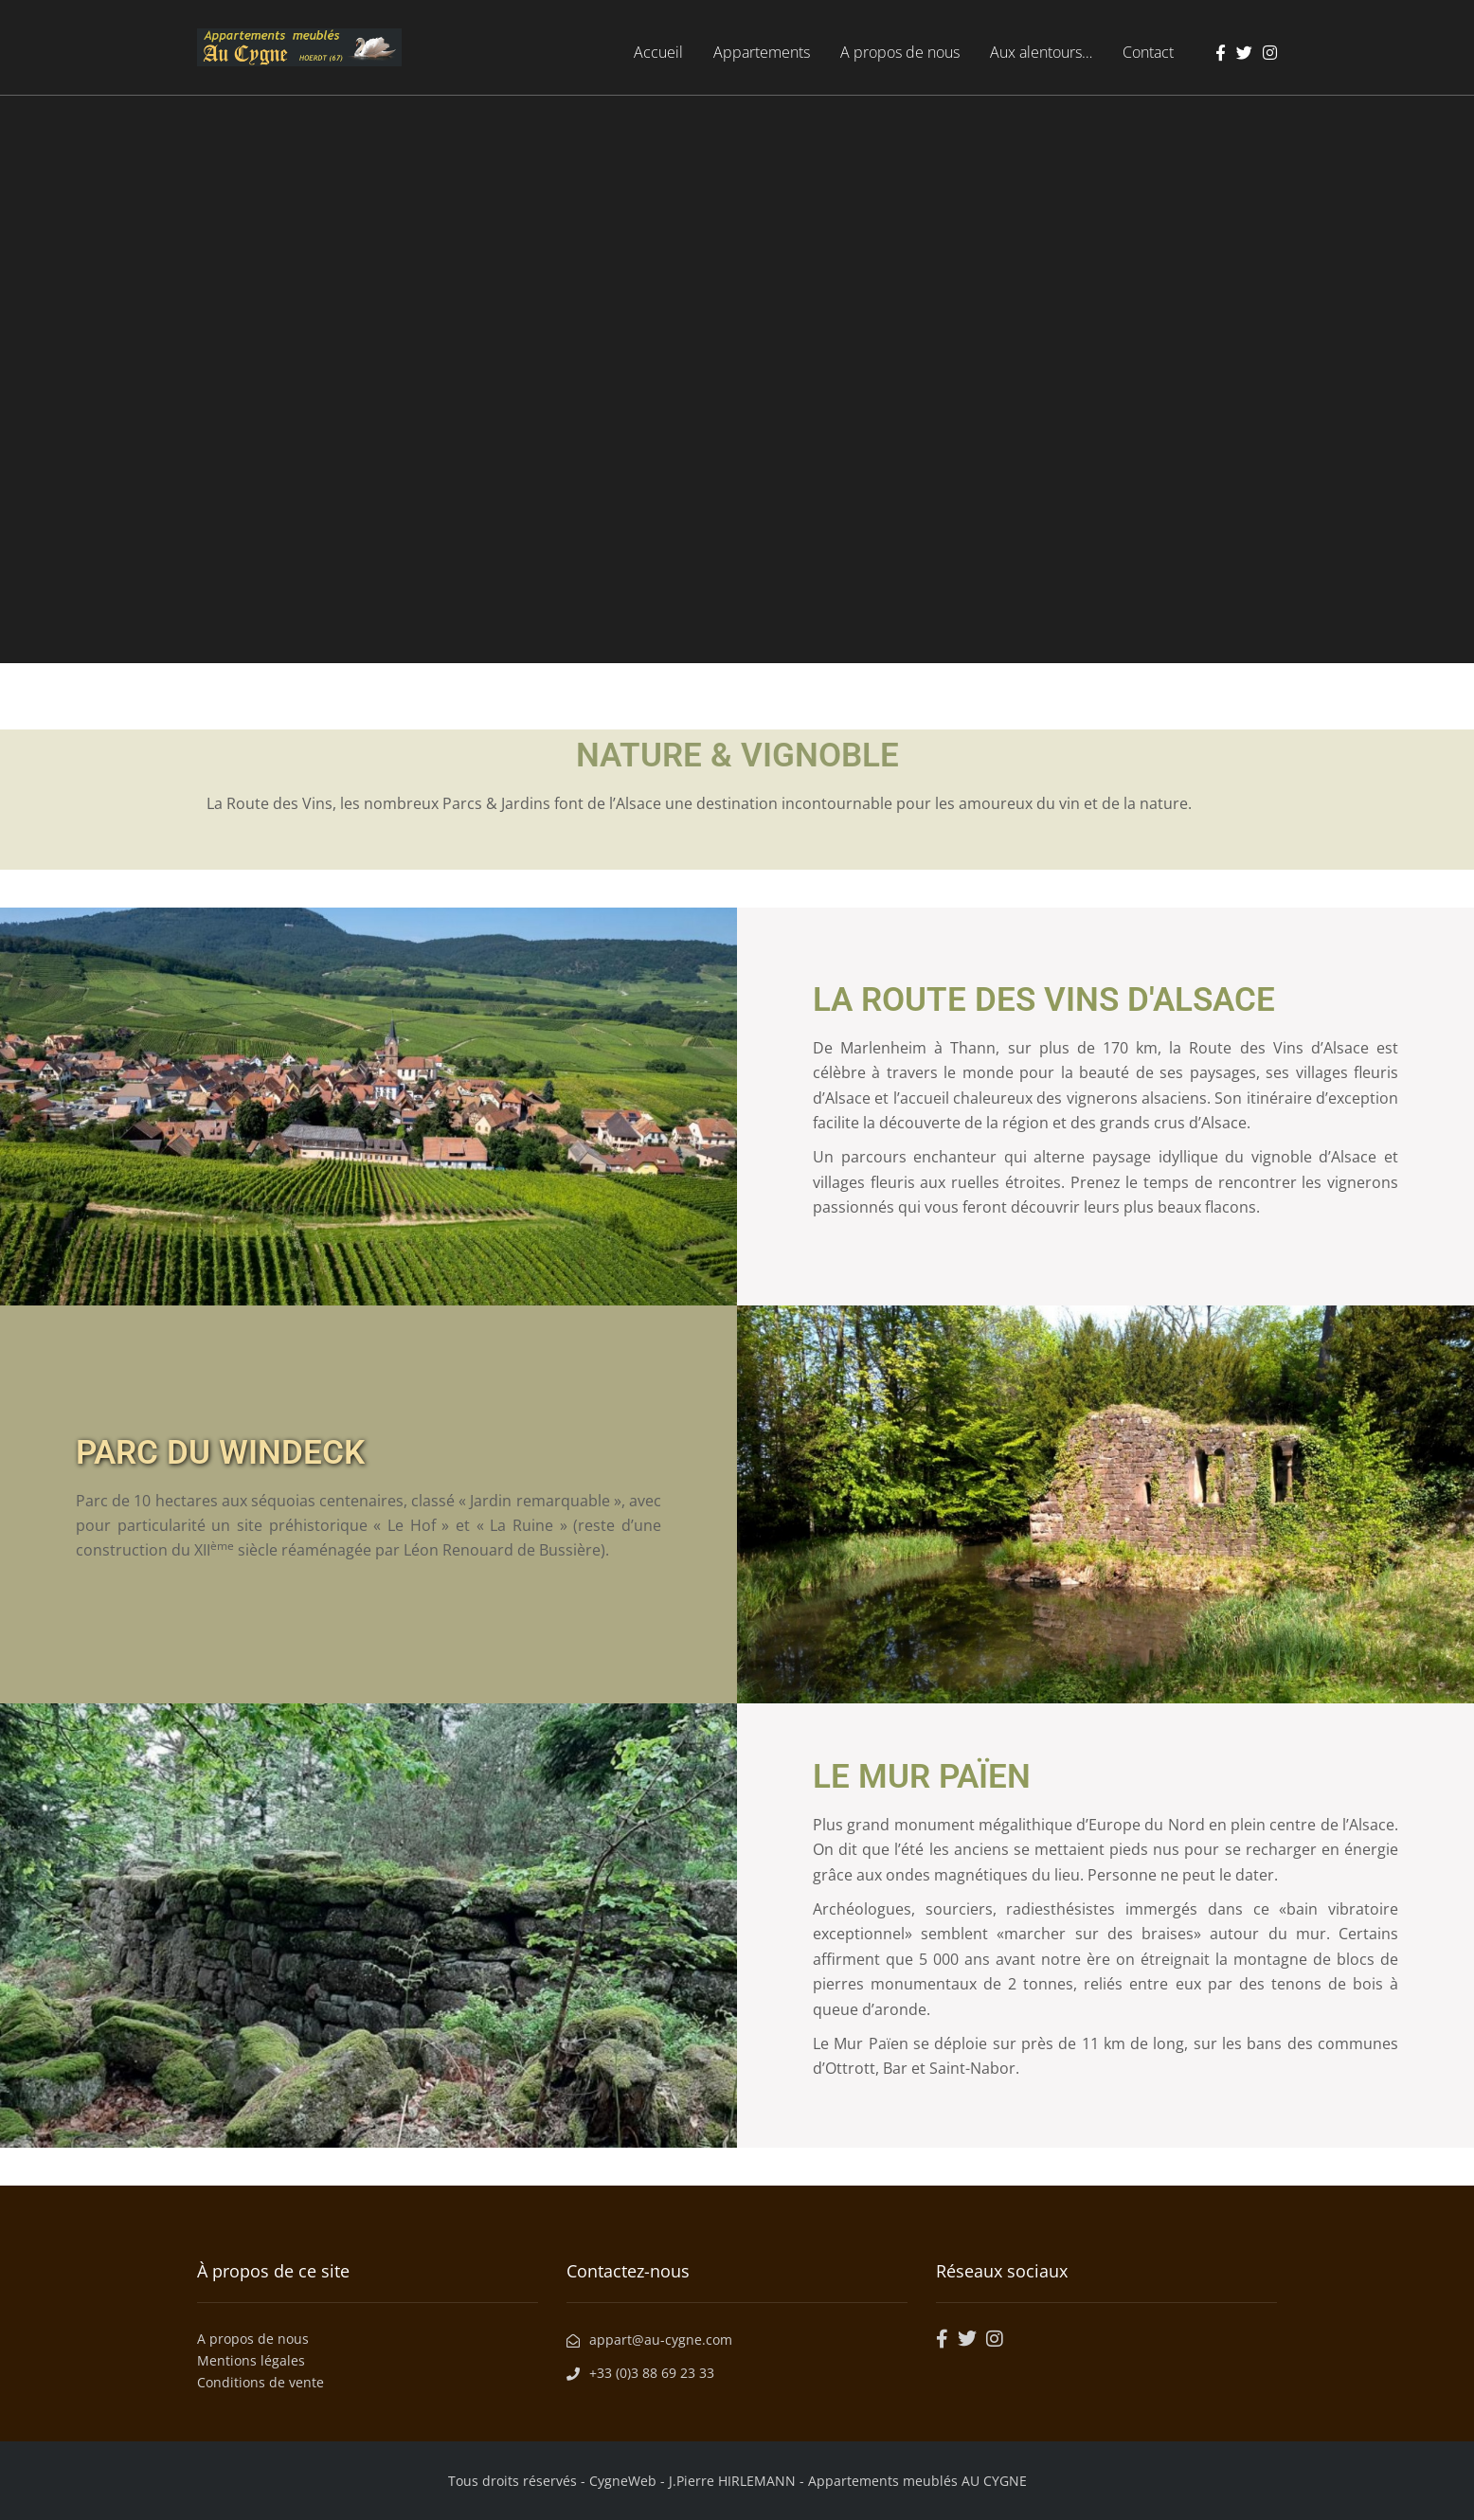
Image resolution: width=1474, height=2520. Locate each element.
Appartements (761, 52)
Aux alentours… (1041, 52)
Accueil (658, 52)
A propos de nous (900, 52)
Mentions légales (251, 2360)
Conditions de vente (260, 2382)
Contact (1148, 52)
